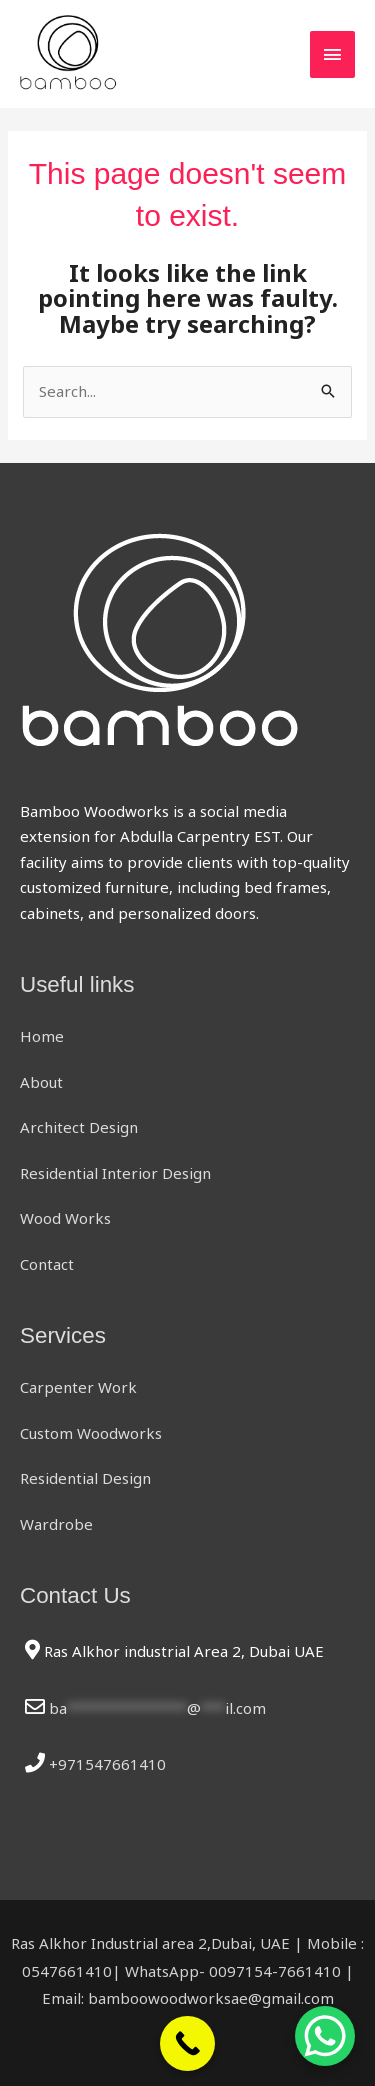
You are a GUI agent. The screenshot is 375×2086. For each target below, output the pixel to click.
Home (42, 1036)
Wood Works (65, 1218)
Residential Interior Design (115, 1173)
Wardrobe (56, 1524)
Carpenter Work (78, 1387)
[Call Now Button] (187, 2043)
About (41, 1082)
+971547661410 (107, 1764)
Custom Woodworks (91, 1433)
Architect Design (79, 1127)
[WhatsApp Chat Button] (325, 2036)
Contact (47, 1264)
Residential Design (85, 1478)
